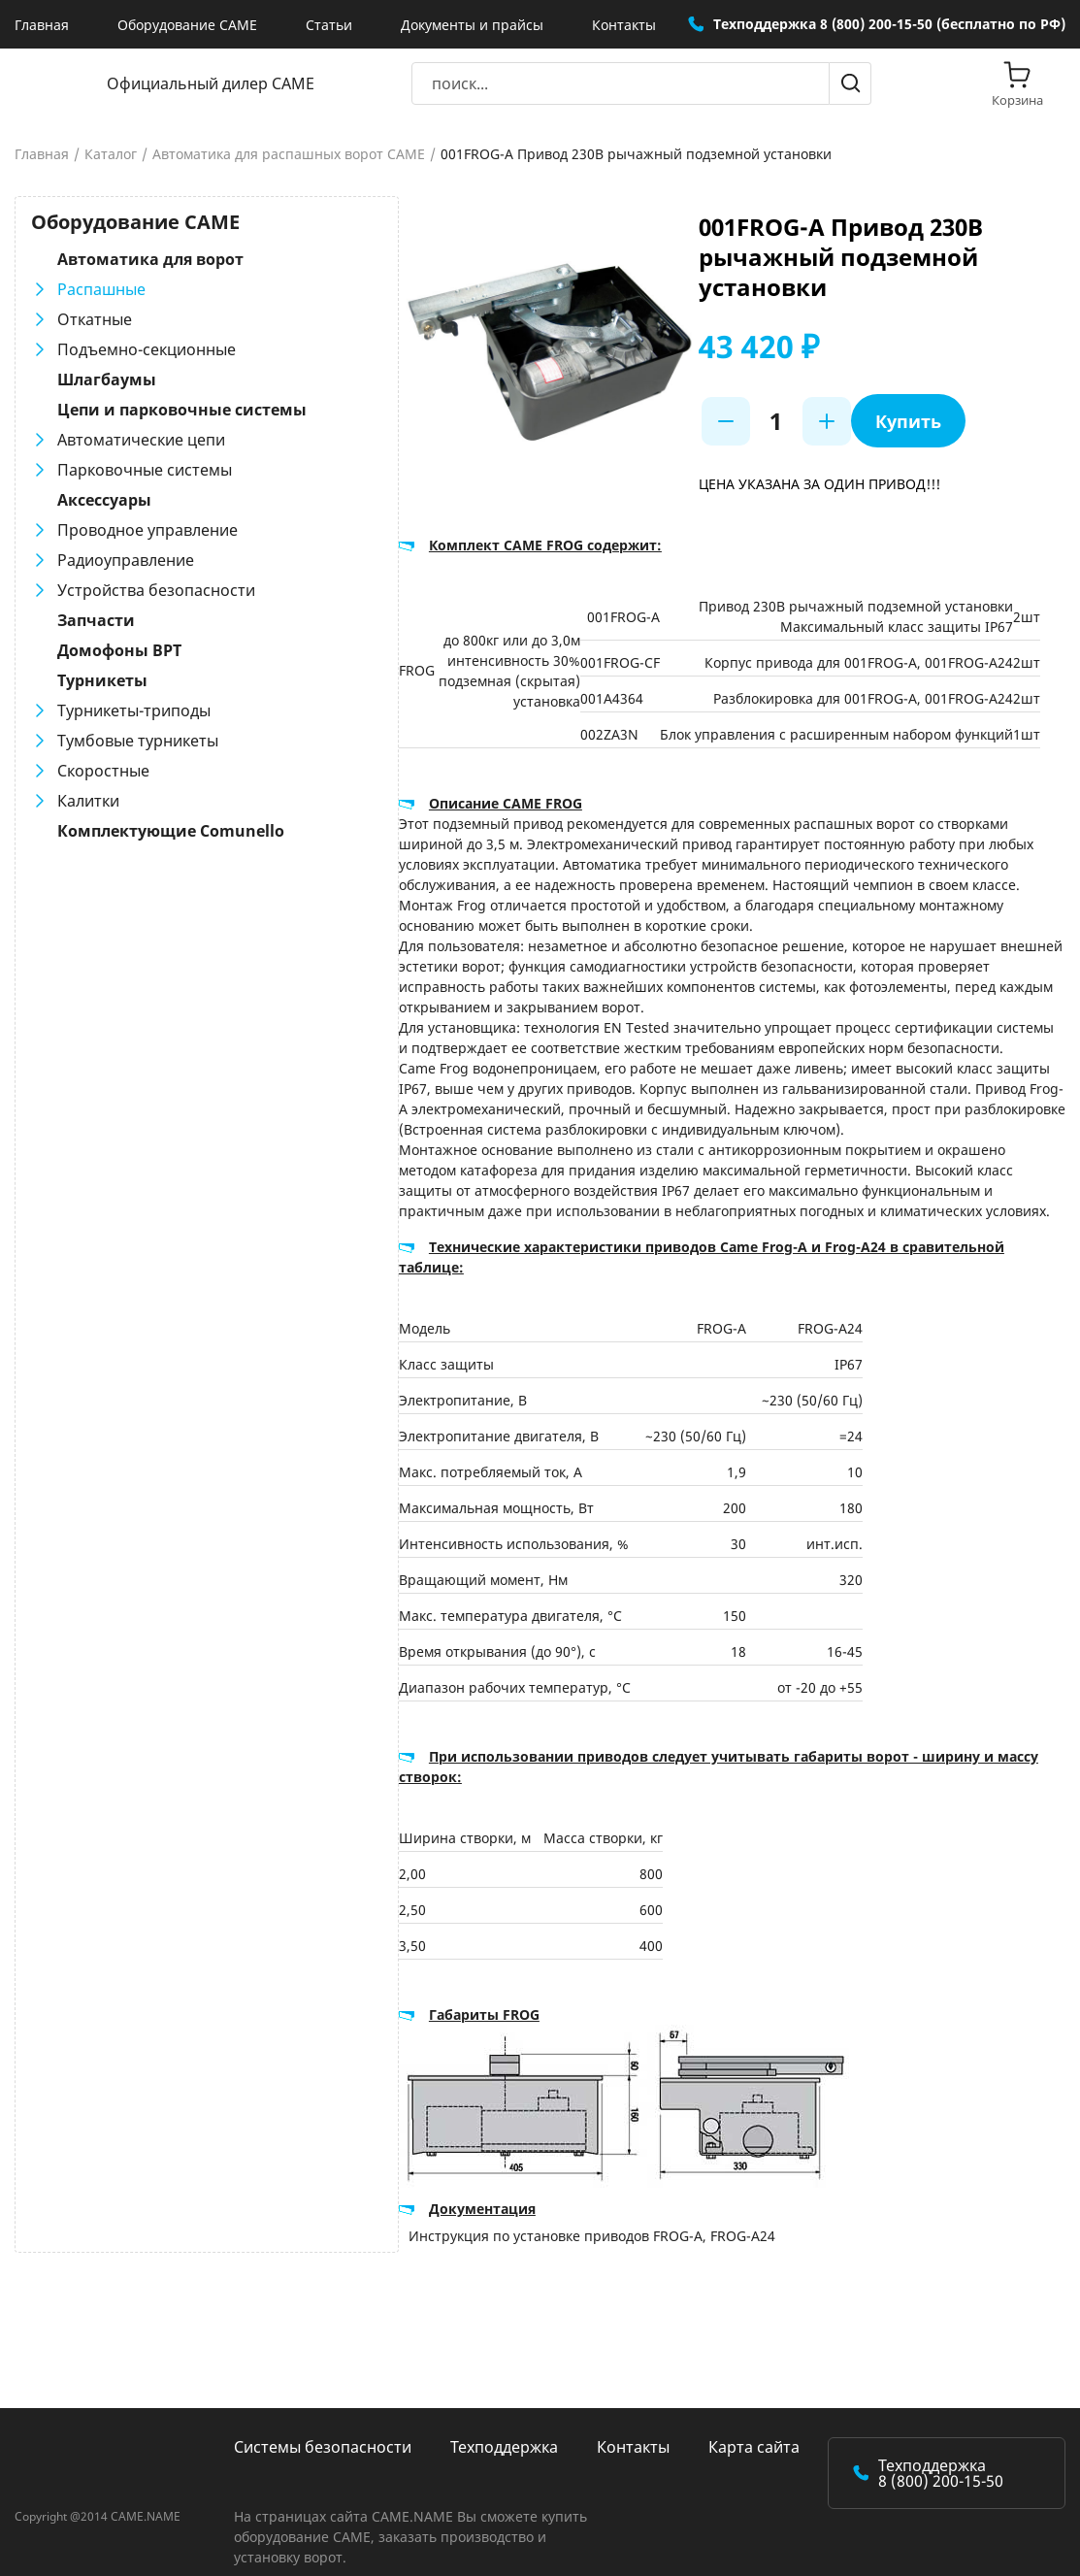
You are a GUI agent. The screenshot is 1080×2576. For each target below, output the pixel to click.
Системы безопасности (322, 2426)
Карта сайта (754, 2426)
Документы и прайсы (472, 25)
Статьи (329, 25)
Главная (42, 25)
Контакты (624, 25)
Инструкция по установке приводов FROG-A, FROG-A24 (557, 2215)
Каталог (110, 154)
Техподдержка (504, 2426)
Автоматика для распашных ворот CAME (288, 154)
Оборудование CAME (187, 25)
